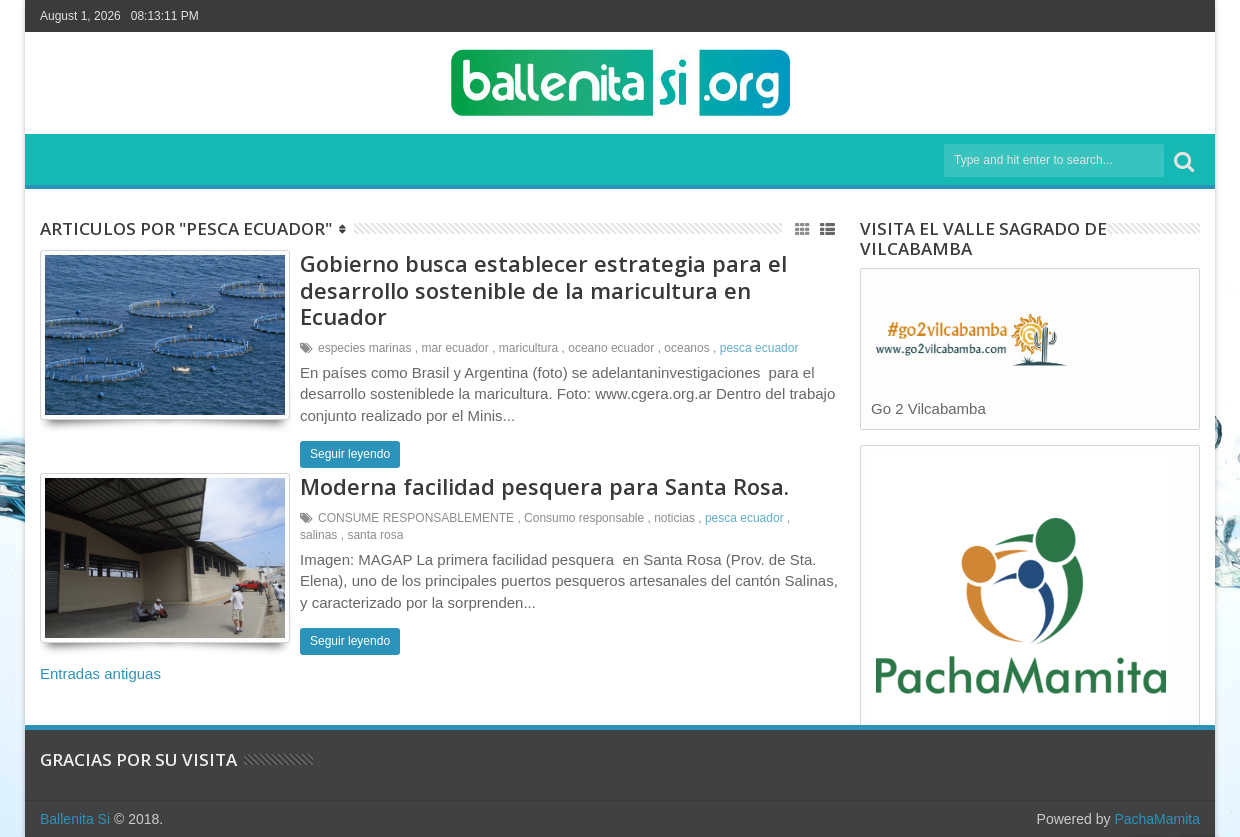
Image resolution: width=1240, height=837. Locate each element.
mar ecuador (454, 348)
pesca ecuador (759, 348)
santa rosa (375, 535)
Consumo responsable (584, 518)
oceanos (686, 348)
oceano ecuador (611, 348)
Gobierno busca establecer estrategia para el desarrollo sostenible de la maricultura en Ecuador (543, 289)
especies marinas (364, 348)
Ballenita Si (75, 819)
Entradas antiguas (100, 673)
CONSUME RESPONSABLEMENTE (416, 518)
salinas (318, 535)
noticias (674, 518)
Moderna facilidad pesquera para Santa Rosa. (544, 486)
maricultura (528, 348)
